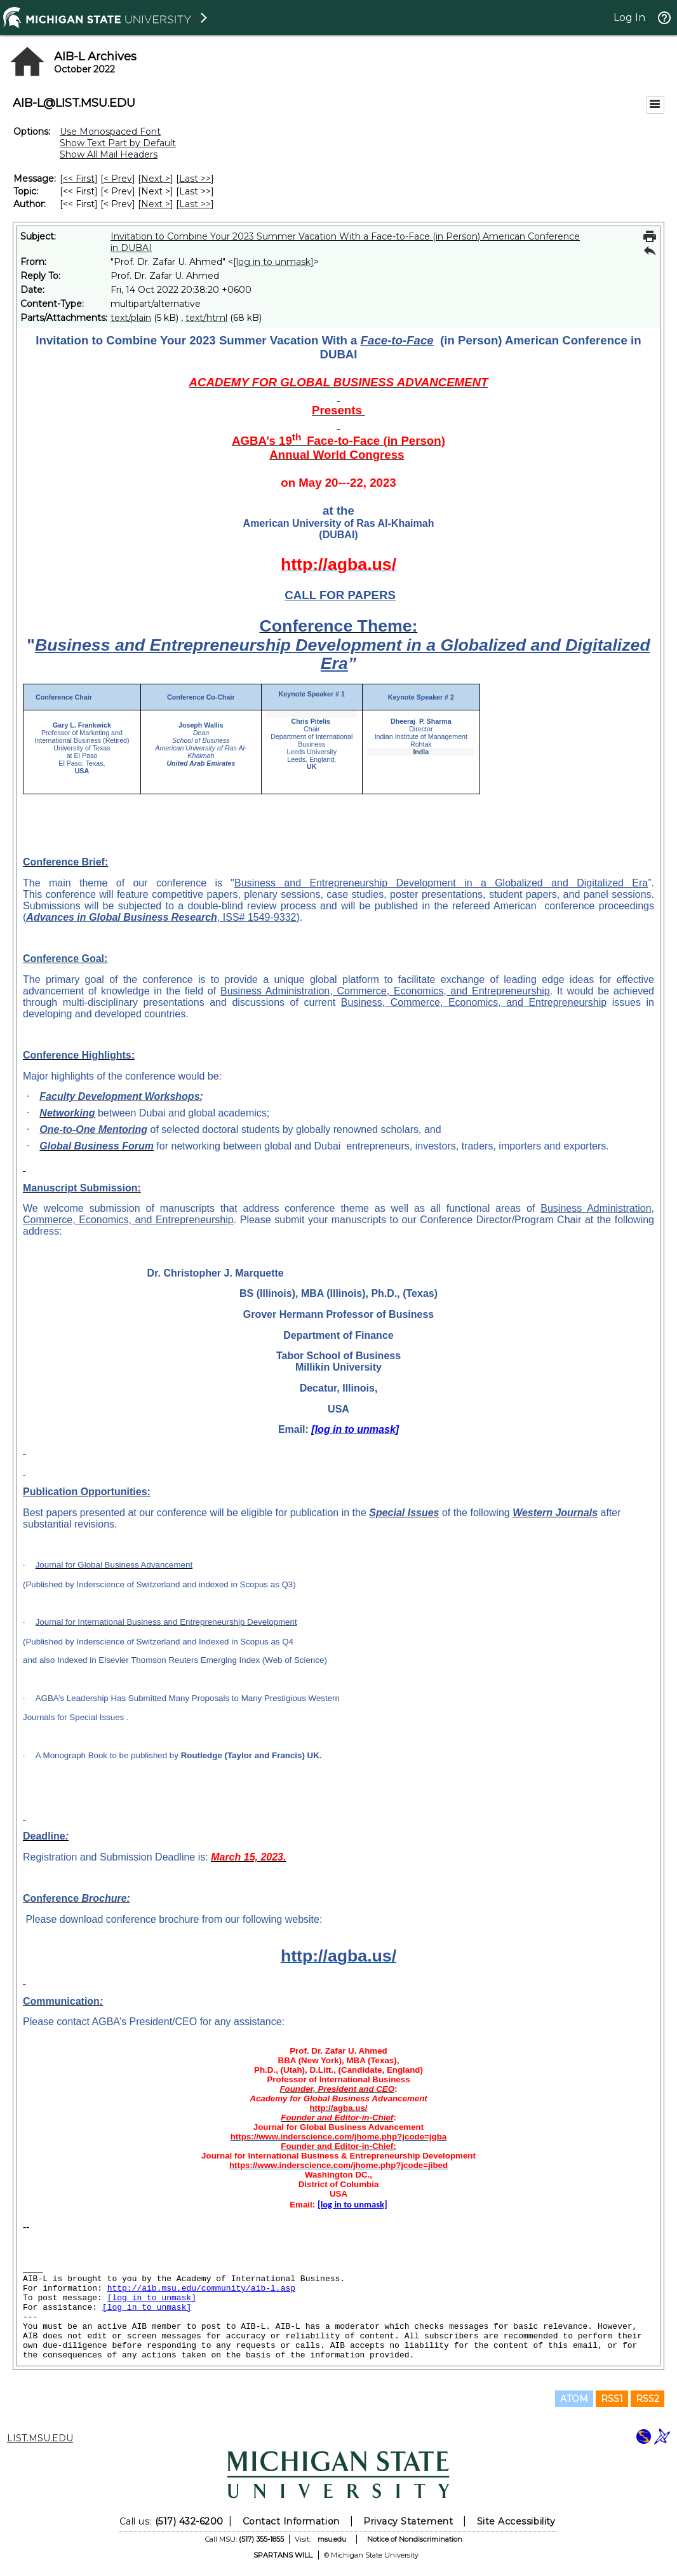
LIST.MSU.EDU (40, 2438)
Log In (629, 17)
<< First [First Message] (79, 178)
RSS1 (612, 2398)
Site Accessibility (516, 2521)
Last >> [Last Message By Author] (195, 204)
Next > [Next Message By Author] (155, 204)
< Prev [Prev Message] (118, 178)
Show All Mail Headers (109, 154)
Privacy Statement (408, 2521)
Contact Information (291, 2521)
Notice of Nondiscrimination (414, 2539)
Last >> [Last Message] (195, 178)
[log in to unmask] (273, 262)
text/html (206, 317)
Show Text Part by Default (118, 143)
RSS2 (647, 2398)
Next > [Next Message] (155, 178)
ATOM (574, 2398)
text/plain (131, 317)
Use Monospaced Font (110, 131)
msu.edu (332, 2539)
